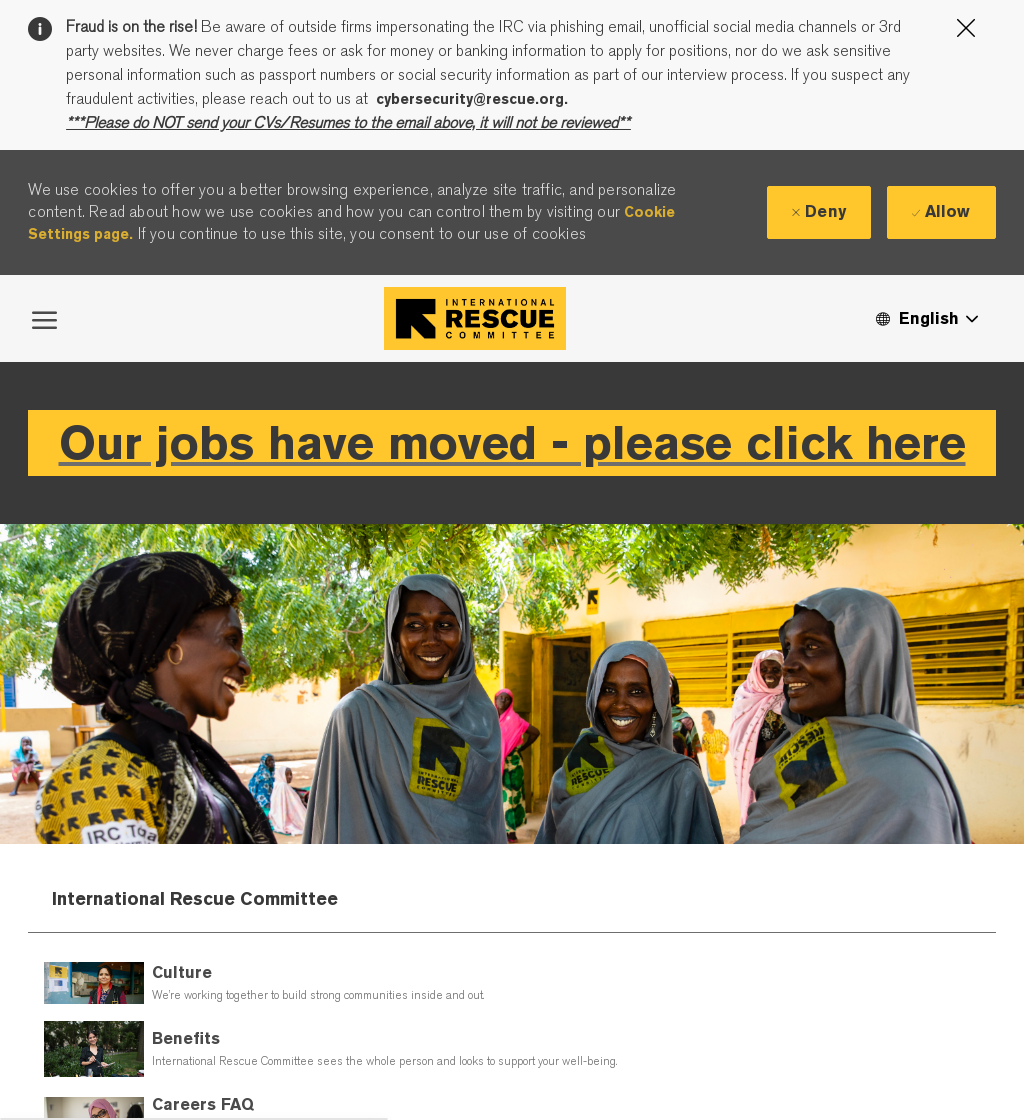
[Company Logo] (475, 318)
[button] (926, 318)
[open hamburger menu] (44, 318)
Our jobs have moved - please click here (512, 442)
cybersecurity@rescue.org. (472, 99)
